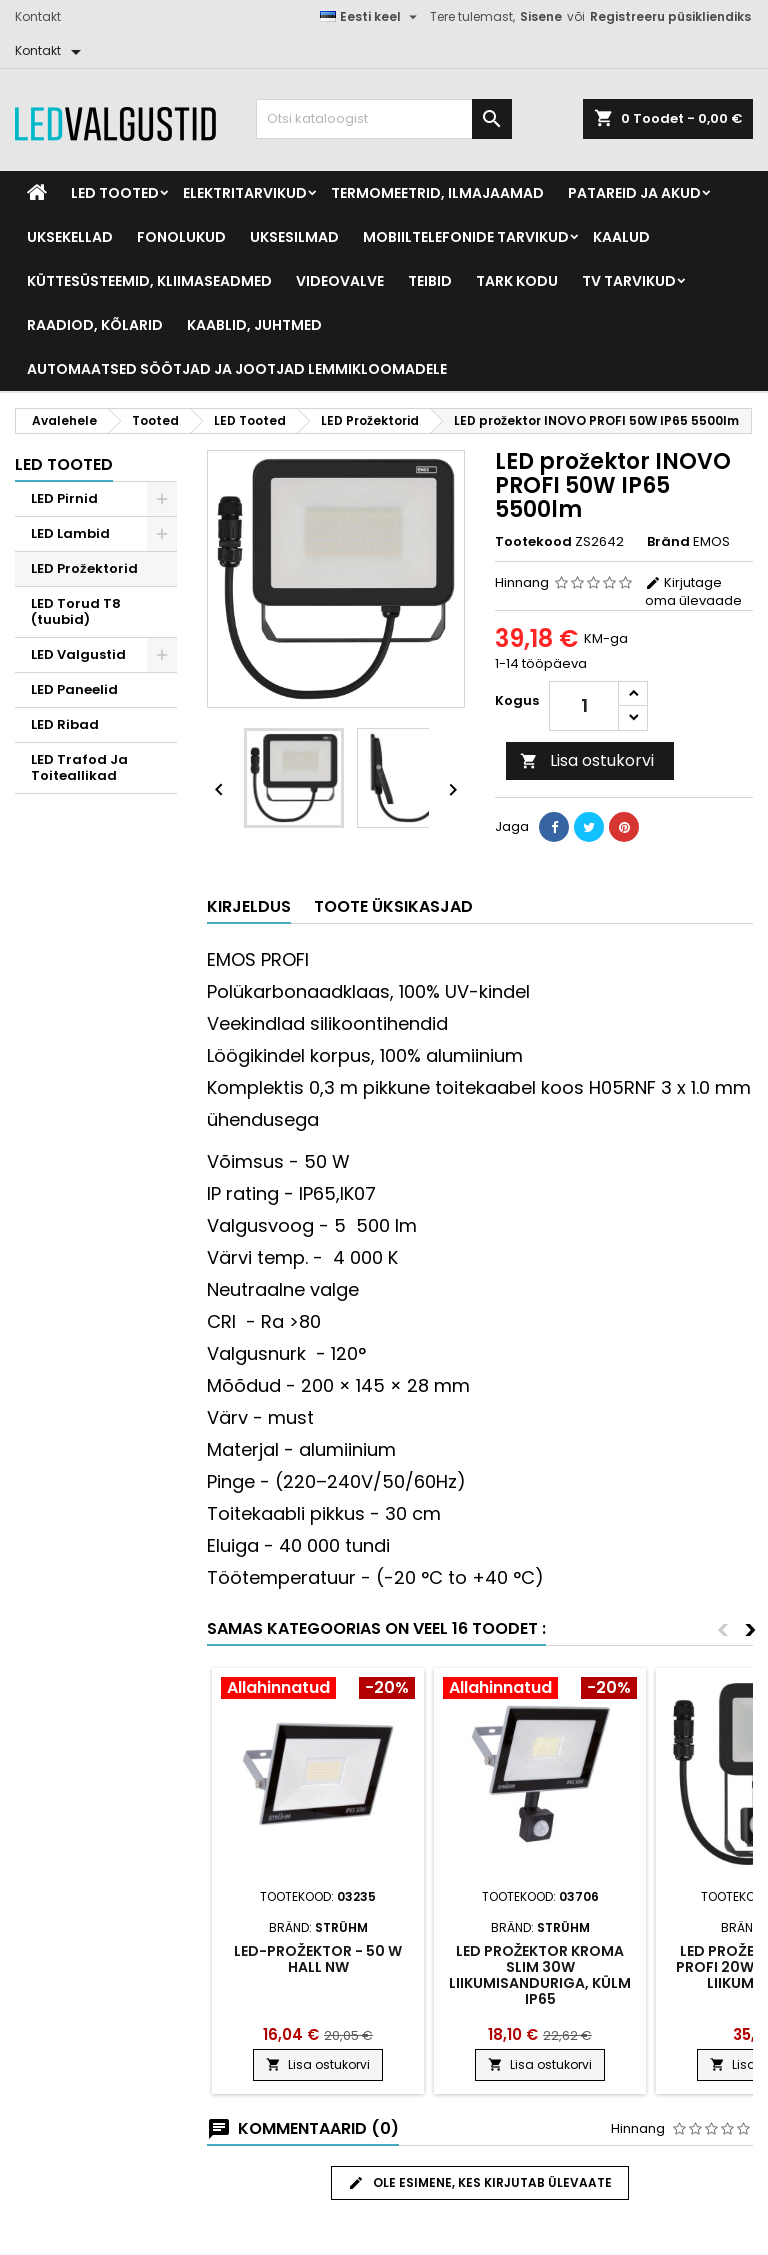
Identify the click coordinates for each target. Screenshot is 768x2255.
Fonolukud (181, 237)
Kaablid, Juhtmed (254, 325)
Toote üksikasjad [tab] (393, 906)
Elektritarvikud (245, 193)
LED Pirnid (64, 498)
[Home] (37, 193)
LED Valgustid (78, 654)
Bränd (668, 542)
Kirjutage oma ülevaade (693, 591)
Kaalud (621, 237)
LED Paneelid (74, 689)
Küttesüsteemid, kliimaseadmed (149, 281)
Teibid (430, 281)
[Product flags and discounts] (318, 1690)
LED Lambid (70, 533)
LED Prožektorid (84, 568)
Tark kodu (517, 281)
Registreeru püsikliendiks (670, 16)
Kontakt (38, 16)
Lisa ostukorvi (587, 760)
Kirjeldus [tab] (249, 906)
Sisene (541, 16)
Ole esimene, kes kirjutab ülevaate (480, 2183)
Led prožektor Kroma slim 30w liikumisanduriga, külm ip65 (540, 1975)
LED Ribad (65, 724)
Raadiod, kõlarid (95, 325)
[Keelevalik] (371, 17)
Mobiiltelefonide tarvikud (466, 237)
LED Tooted (115, 193)
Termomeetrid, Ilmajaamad (437, 193)
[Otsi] (384, 119)
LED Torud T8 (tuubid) (76, 611)
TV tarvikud (629, 281)
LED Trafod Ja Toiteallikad (79, 767)
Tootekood (533, 542)
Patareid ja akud (634, 193)
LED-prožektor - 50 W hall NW (318, 1959)
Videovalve (340, 281)
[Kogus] (584, 706)
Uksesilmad (294, 237)
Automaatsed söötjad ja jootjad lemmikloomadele (237, 369)
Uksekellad (70, 237)
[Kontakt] (51, 51)
